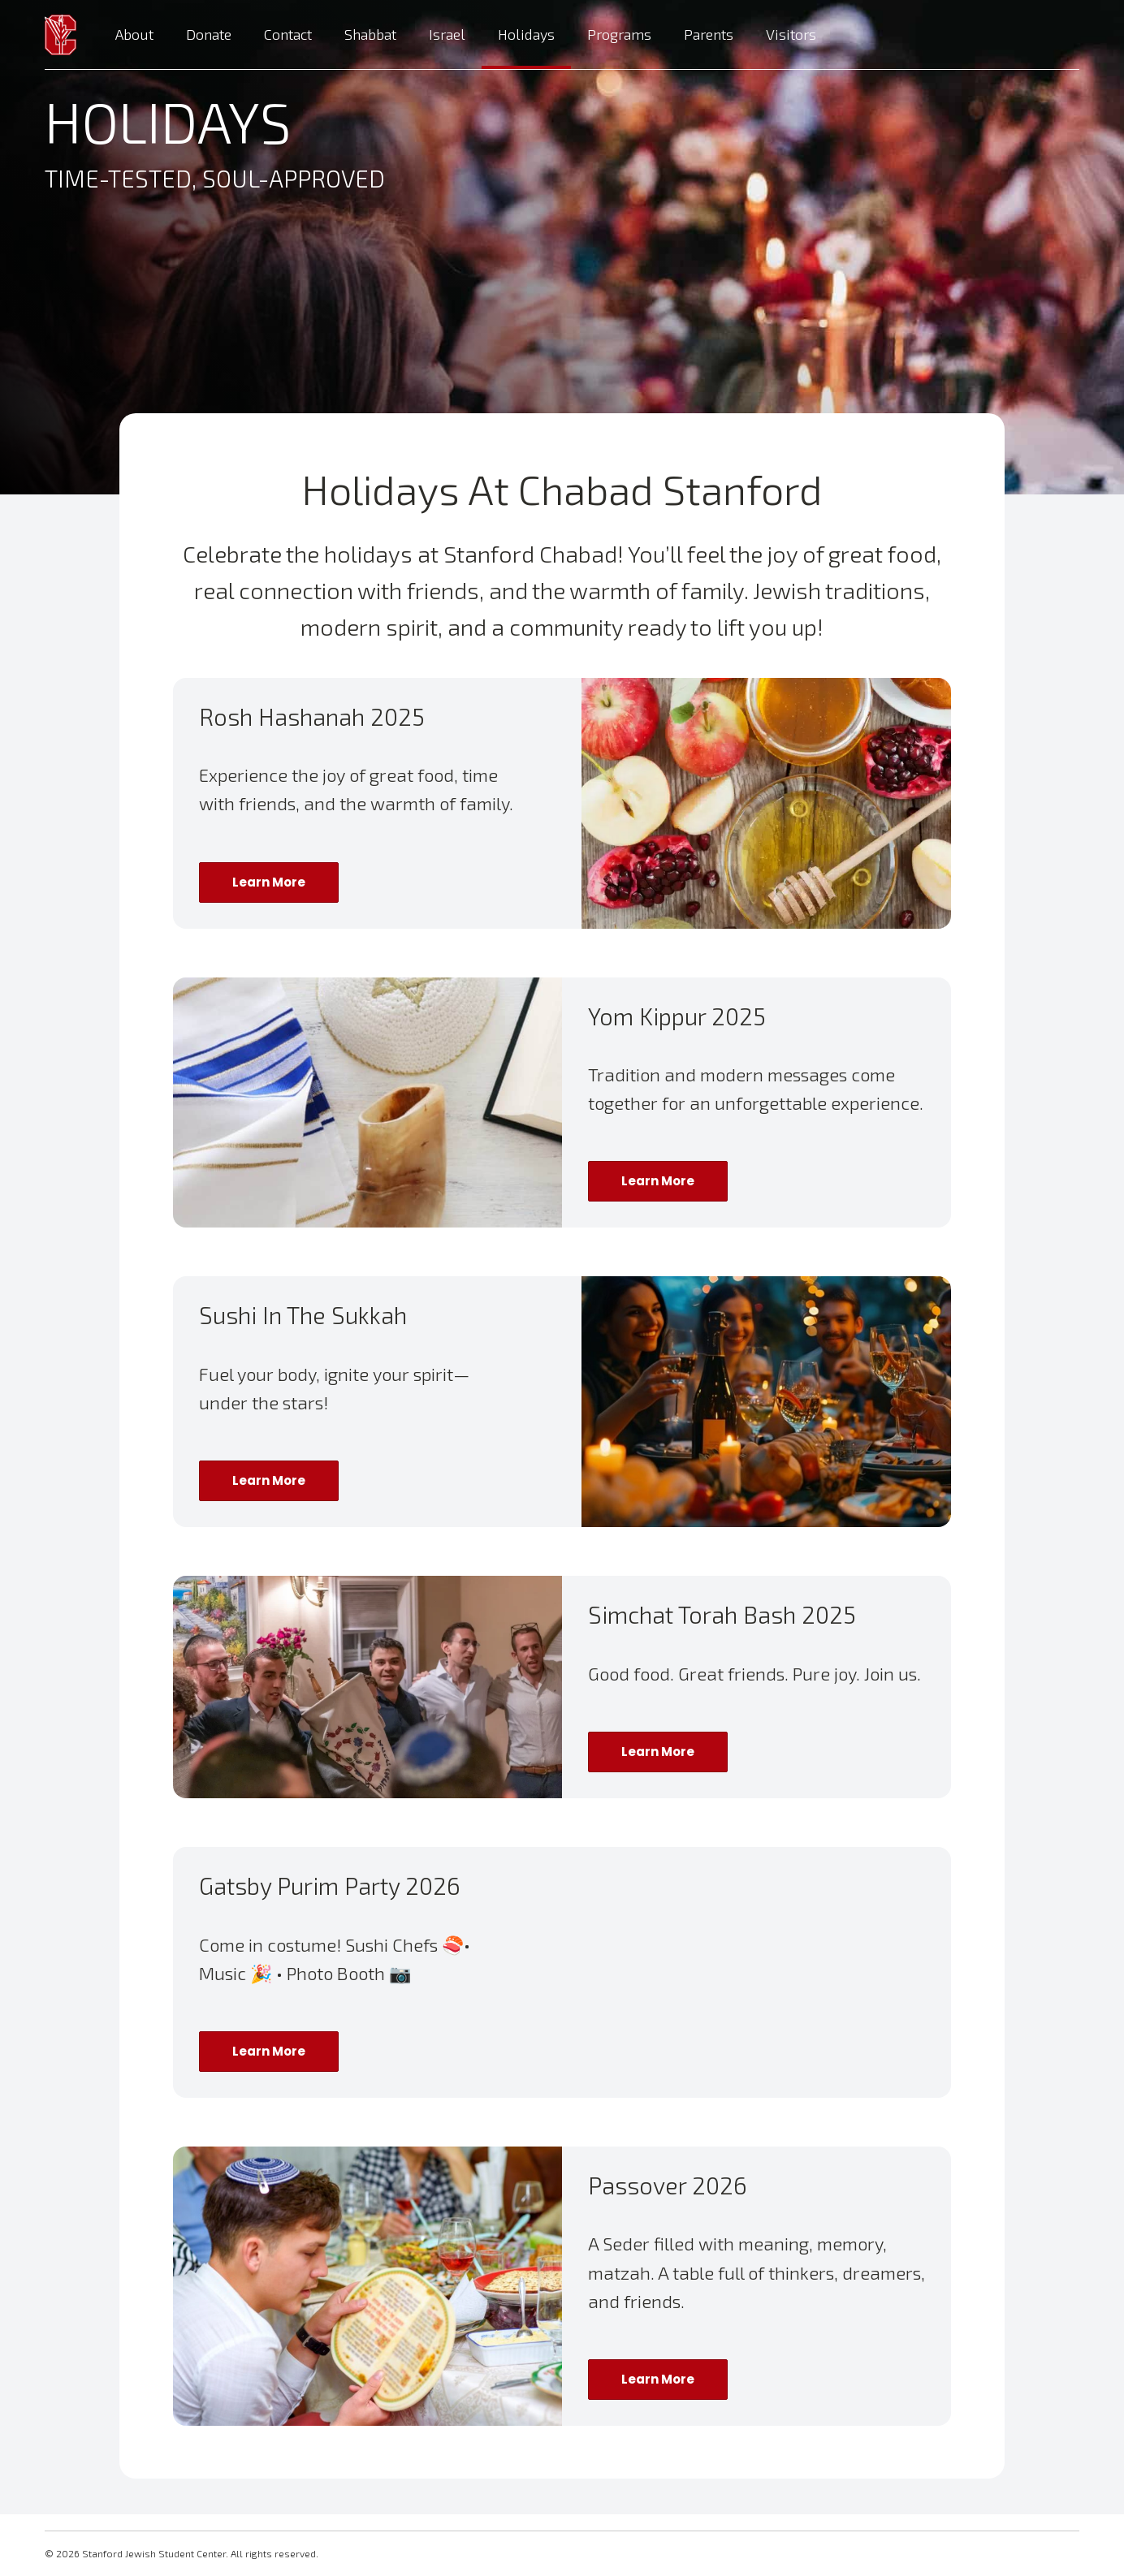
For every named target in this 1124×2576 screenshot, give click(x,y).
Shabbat (370, 34)
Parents (708, 34)
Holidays (526, 34)
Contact (288, 34)
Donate (208, 34)
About (134, 34)
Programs (619, 34)
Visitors (791, 34)
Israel (447, 34)
